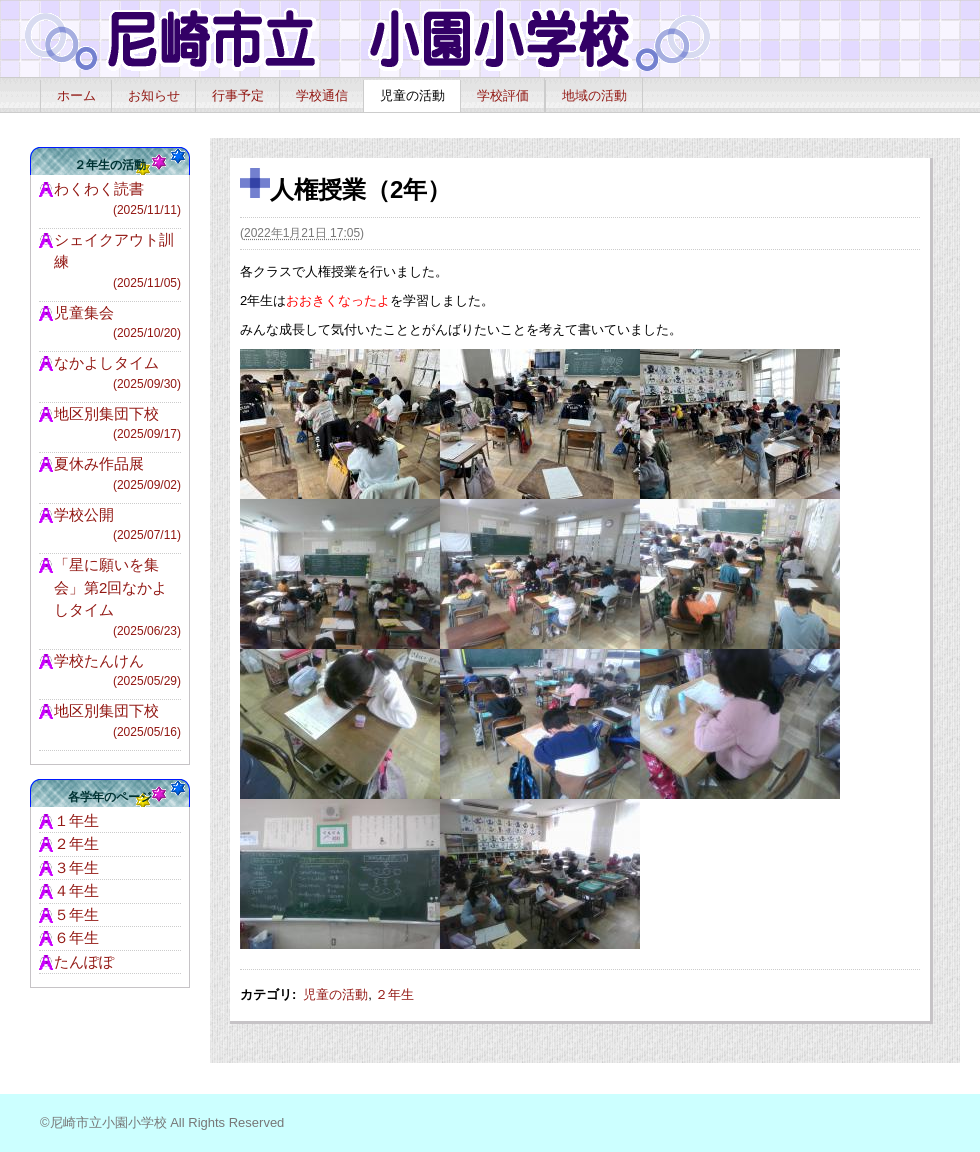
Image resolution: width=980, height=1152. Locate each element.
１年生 (76, 820)
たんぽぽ (84, 961)
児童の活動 (412, 95)
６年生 (76, 937)
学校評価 (503, 95)
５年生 (76, 914)
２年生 (394, 994)
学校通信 (322, 95)
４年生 (76, 890)
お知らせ (154, 95)
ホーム (76, 95)
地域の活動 (594, 95)
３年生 (76, 867)
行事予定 (238, 95)
